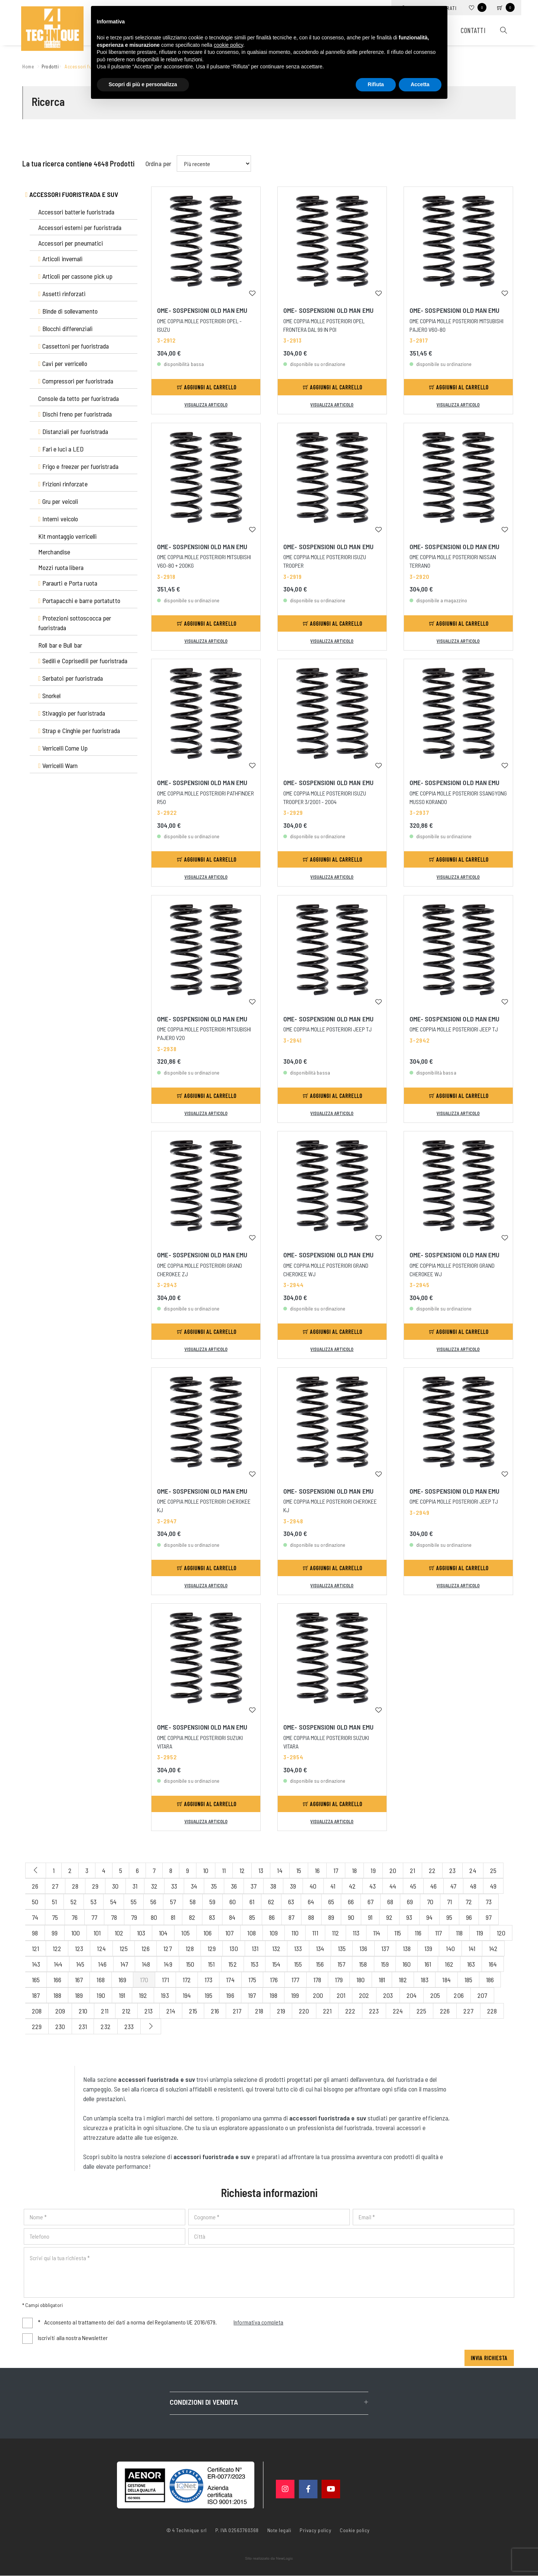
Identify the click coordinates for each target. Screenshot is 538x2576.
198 (273, 1995)
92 (389, 1917)
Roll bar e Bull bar (60, 645)
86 (272, 1917)
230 (60, 2026)
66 (351, 1902)
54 (113, 1902)
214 (170, 2011)
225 (421, 2011)
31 (135, 1886)
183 (424, 1980)
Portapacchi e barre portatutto (79, 600)
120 (501, 1933)
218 (259, 2011)
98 (35, 1933)
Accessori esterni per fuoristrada (79, 227)
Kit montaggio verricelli (67, 536)
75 (55, 1917)
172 (187, 1980)
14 (279, 1870)
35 (214, 1886)
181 (382, 1980)
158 (363, 1964)
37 (254, 1886)
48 (473, 1886)
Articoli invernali (60, 259)
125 (124, 1948)
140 (450, 1948)
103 (141, 1933)
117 (438, 1933)
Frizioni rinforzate (63, 484)
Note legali (279, 2530)
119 (479, 1933)
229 (37, 2026)
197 (252, 1995)
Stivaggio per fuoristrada (71, 713)
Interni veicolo (58, 519)
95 (449, 1917)
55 (134, 1902)
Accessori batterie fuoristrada (76, 212)
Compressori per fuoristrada (76, 381)
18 (354, 1870)
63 (291, 1902)
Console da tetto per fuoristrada (78, 398)
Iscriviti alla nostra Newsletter (73, 2338)
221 (327, 2011)
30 (115, 1886)
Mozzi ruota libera (61, 567)
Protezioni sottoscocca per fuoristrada (74, 623)
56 (153, 1902)
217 (237, 2011)
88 (311, 1917)
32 (154, 1886)
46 (433, 1886)
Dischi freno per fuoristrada (75, 414)
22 (432, 1870)
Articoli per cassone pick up (75, 276)
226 (445, 2011)
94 (429, 1917)
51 (54, 1902)
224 (398, 2011)
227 (468, 2011)
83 (212, 1917)
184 (446, 1980)
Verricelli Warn (58, 765)
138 (407, 1948)
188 (57, 1995)
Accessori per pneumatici (70, 243)
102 (119, 1933)
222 (350, 2011)
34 (194, 1886)
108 (251, 1933)
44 (392, 1886)
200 (318, 1995)
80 (154, 1917)
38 (273, 1886)
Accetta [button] (420, 84)
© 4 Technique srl (186, 2530)
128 (190, 1948)
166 (57, 1980)
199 (295, 1995)
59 (212, 1902)
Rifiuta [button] (376, 84)
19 (373, 1870)
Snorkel (49, 695)
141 (472, 1948)
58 (193, 1902)
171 (165, 1980)
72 (469, 1902)
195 (208, 1995)
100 (75, 1933)
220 (304, 2011)
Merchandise (54, 552)
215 (193, 2011)
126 (145, 1948)
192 (143, 1995)
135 (342, 1948)
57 (173, 1902)
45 (413, 1886)
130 (233, 1948)
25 (493, 1870)
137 (385, 1948)
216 (215, 2011)
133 (298, 1948)
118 (459, 1933)
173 (208, 1980)
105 (185, 1933)
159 (385, 1964)
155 (298, 1964)
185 (468, 1980)
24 (472, 1870)
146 (102, 1964)
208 (37, 2011)
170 (144, 1980)
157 (341, 1964)
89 (331, 1917)
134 (320, 1948)
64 (311, 1902)
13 (260, 1870)
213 (148, 2011)
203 (388, 1995)
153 (254, 1964)
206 (458, 1995)
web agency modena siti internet (269, 2559)
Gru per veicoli (58, 501)
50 (35, 1902)
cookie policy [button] (228, 45)
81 (173, 1917)
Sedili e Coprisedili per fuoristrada (82, 661)
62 (271, 1902)
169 (122, 1980)
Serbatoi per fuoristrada (70, 678)
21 (412, 1870)
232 (105, 2026)
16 (317, 1870)
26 (35, 1886)
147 (124, 1964)
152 (232, 1964)
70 (430, 1902)
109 (274, 1933)
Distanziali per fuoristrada (73, 431)
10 (205, 1870)
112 (335, 1933)
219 (281, 2011)
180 (360, 1980)
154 (276, 1964)
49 (493, 1886)
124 (101, 1948)
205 (435, 1995)
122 (57, 1948)
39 (293, 1886)
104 (163, 1933)
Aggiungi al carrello (207, 387)
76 (75, 1917)
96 (469, 1917)
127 (167, 1948)
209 (60, 2011)
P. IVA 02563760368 (237, 2530)
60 (232, 1902)
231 (83, 2026)
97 (489, 1917)
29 (95, 1886)
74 (35, 1917)
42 (352, 1886)
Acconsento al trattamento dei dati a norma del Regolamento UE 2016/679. (161, 2322)
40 (313, 1886)
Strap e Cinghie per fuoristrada (79, 730)
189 (79, 1995)
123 (79, 1948)
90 (351, 1917)
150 (190, 1964)
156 (320, 1964)
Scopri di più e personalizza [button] (143, 84)
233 (129, 2026)
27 (55, 1886)
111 (315, 1933)
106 (207, 1933)
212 (126, 2011)
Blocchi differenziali (65, 328)
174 (230, 1980)
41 (332, 1886)
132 (276, 1948)
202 (364, 1995)
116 (418, 1933)
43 (372, 1886)
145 (80, 1964)
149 (168, 1964)
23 (452, 1870)
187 (36, 1995)
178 (317, 1980)
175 (252, 1980)
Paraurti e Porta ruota (67, 583)
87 (291, 1917)
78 (114, 1917)
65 (331, 1902)
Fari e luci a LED (61, 449)
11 (224, 1870)
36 (234, 1886)
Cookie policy (355, 2530)
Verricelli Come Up (63, 748)
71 (449, 1902)
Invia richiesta (489, 2358)
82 (192, 1917)
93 (409, 1917)
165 (36, 1980)
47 (453, 1886)
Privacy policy (315, 2530)
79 (134, 1917)
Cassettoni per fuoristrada (73, 346)
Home (29, 65)
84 (232, 1917)
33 (174, 1886)
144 (58, 1964)
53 (94, 1902)
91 (370, 1917)
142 (493, 1948)
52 (74, 1902)
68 (390, 1902)
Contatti (472, 31)
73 (489, 1902)
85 (252, 1917)
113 (356, 1933)
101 (97, 1933)
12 (242, 1870)
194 (187, 1995)
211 (104, 2011)
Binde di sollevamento (68, 311)
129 (212, 1948)
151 (211, 1964)
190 (101, 1995)
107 (229, 1933)
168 (100, 1980)
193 (165, 1995)
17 (335, 1870)
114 (376, 1933)
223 (374, 2011)
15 (298, 1870)
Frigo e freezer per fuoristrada (78, 466)
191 (122, 1995)
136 (363, 1948)
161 (427, 1964)
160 (406, 1964)
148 (146, 1964)
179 (339, 1980)
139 (428, 1948)
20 (392, 1870)
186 (490, 1980)
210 (83, 2011)
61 (252, 1902)
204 (412, 1995)
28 (75, 1886)
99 (55, 1933)
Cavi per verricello (62, 363)
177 (295, 1980)
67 (371, 1902)
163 (471, 1964)
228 (492, 2011)
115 (397, 1933)
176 (274, 1980)
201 (341, 1995)
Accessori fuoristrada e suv (71, 194)
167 (79, 1980)
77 (94, 1917)
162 (449, 1964)
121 (35, 1948)
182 (403, 1980)
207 (482, 1995)
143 (36, 1964)
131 (255, 1948)
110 (295, 1933)
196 (230, 1995)
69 (410, 1902)
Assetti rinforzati (62, 293)
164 (493, 1964)
